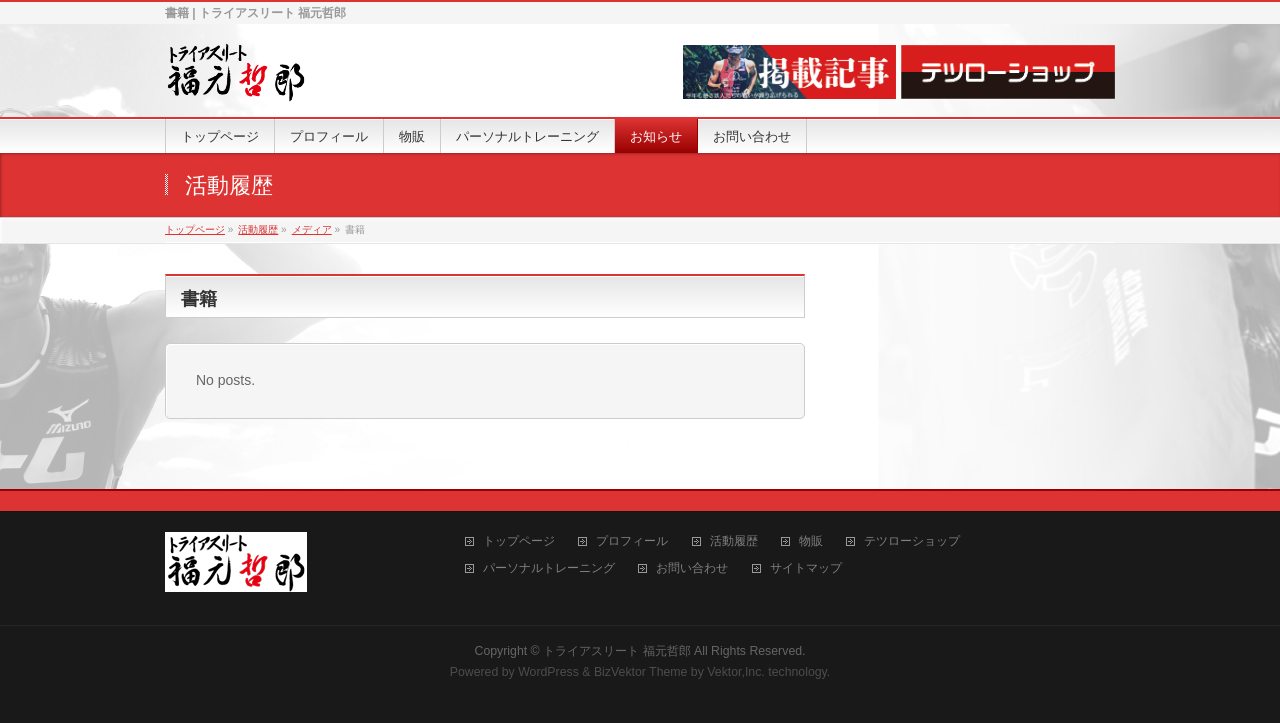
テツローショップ (912, 541)
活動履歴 (734, 541)
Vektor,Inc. (736, 672)
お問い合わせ (692, 568)
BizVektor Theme (641, 672)
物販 (811, 541)
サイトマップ (806, 568)
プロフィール (632, 541)
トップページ (519, 541)
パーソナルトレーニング (549, 568)
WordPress (548, 672)
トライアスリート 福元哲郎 (616, 651)
